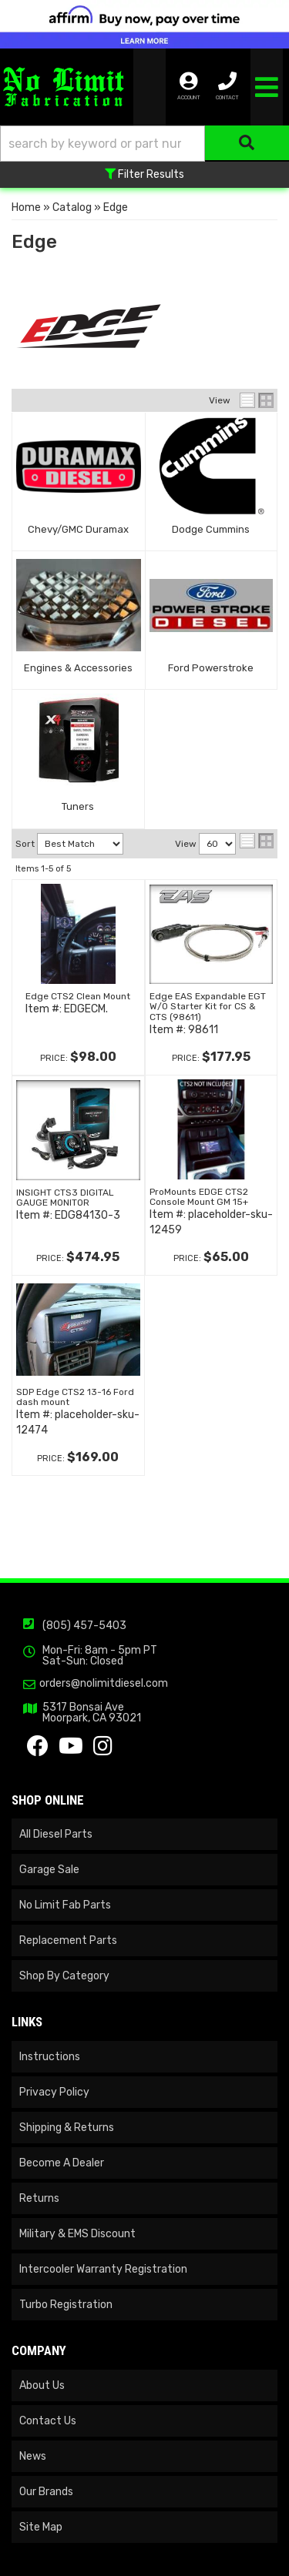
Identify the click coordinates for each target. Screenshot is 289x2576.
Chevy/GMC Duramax (78, 529)
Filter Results (144, 174)
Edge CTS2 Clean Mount (77, 996)
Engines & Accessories (78, 668)
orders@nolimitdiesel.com (103, 1683)
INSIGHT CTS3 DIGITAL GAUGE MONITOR (65, 1197)
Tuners (78, 806)
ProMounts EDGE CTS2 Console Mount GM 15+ (199, 1196)
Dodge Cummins (211, 529)
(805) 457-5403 (84, 1625)
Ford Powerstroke (211, 668)
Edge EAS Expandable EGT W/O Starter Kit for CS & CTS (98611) (208, 1006)
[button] (144, 143)
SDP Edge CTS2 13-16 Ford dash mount (75, 1397)
